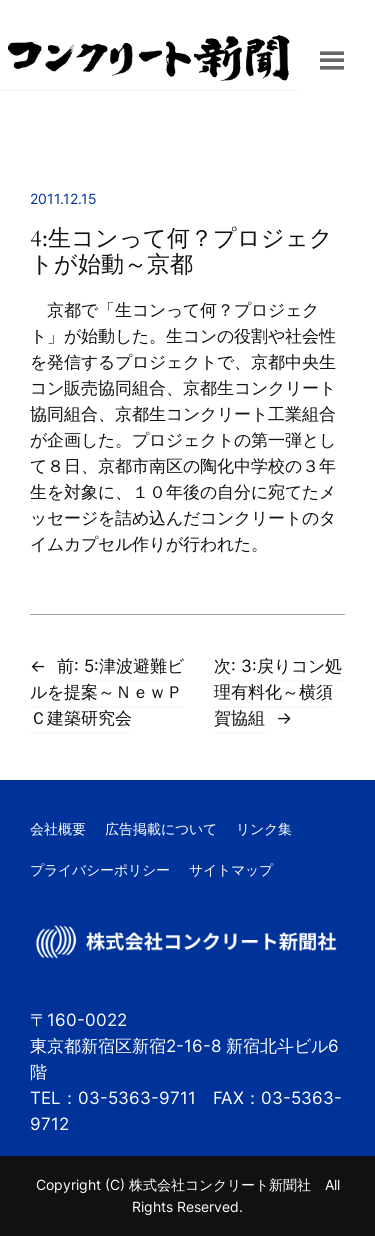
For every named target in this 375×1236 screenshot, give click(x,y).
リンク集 (264, 828)
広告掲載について (161, 828)
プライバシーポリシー (100, 869)
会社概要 (58, 828)
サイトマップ (231, 869)
